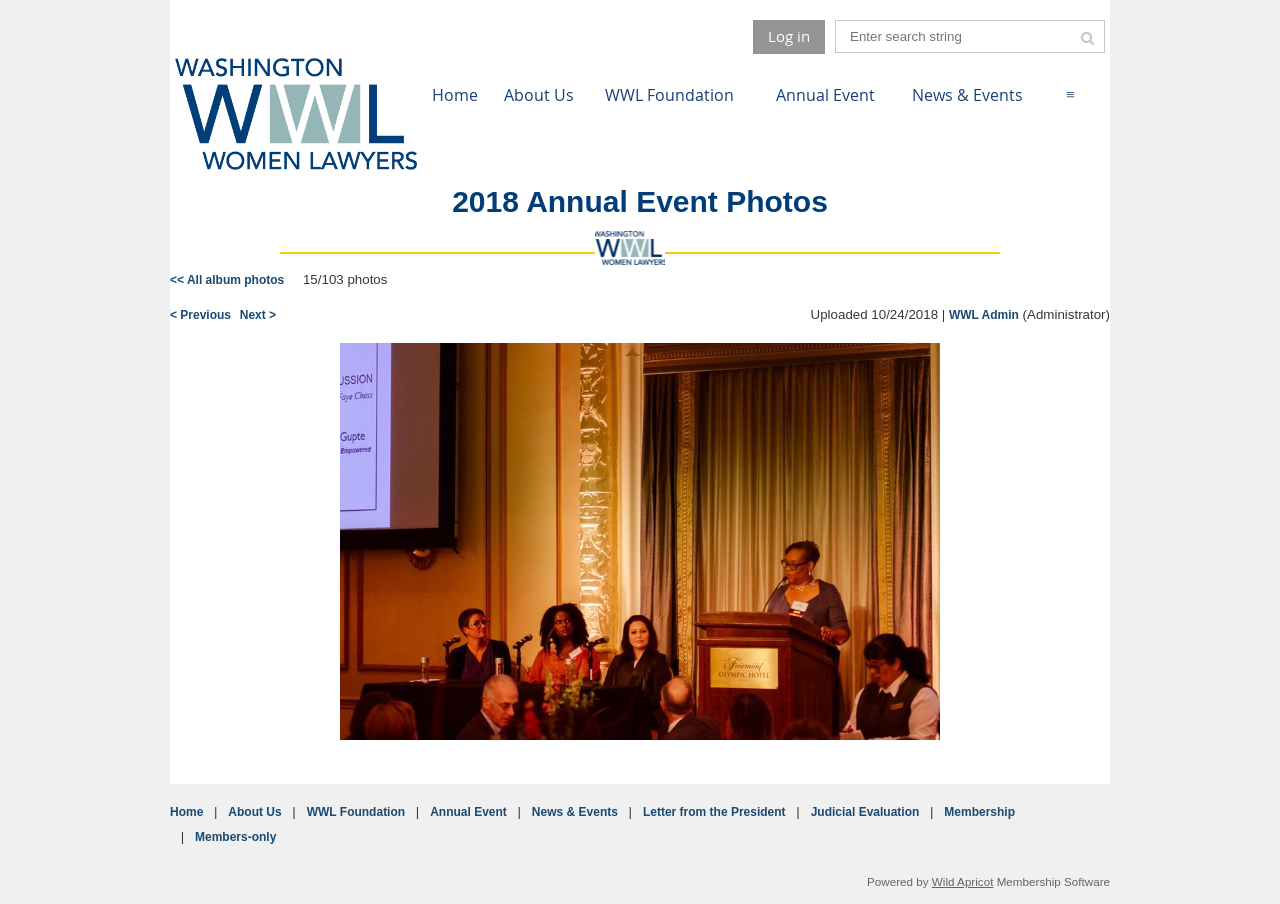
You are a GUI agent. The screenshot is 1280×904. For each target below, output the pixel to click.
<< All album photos (227, 280)
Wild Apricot (963, 881)
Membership (979, 812)
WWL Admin (984, 315)
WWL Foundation (356, 812)
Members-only (235, 837)
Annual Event (468, 812)
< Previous (200, 315)
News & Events (575, 812)
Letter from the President (714, 812)
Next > (258, 315)
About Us (254, 812)
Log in (789, 36)
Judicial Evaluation (865, 812)
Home (186, 812)
